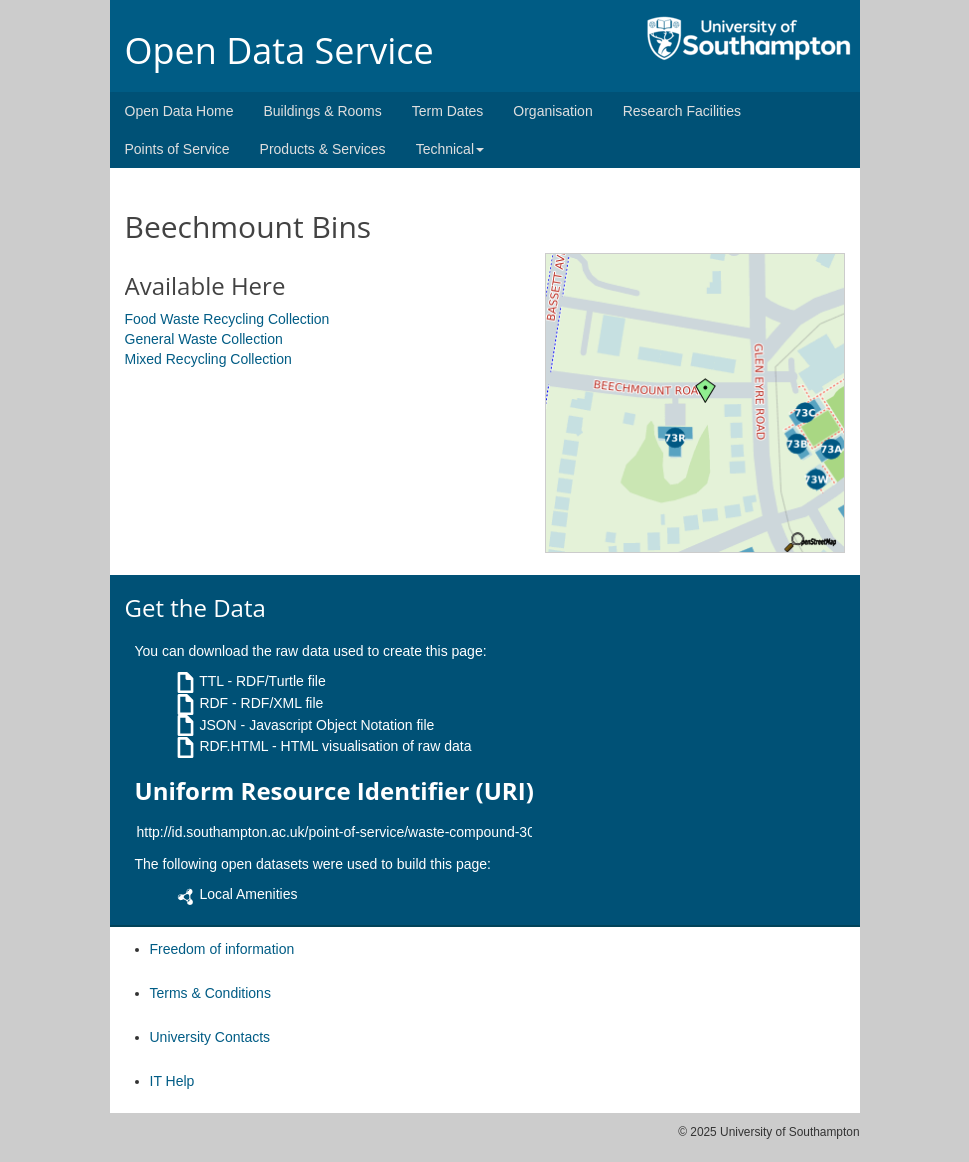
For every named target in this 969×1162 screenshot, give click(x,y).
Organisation (552, 111)
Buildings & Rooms (322, 111)
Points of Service (177, 149)
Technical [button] (450, 149)
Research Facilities (682, 111)
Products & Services (323, 149)
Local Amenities (248, 894)
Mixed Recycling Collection (208, 359)
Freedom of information (222, 949)
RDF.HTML (233, 746)
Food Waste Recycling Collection (227, 319)
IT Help (172, 1081)
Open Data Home (179, 111)
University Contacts (210, 1037)
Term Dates (448, 111)
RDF (213, 703)
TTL (211, 681)
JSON (217, 725)
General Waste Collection (204, 339)
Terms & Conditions (210, 993)
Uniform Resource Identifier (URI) (334, 791)
